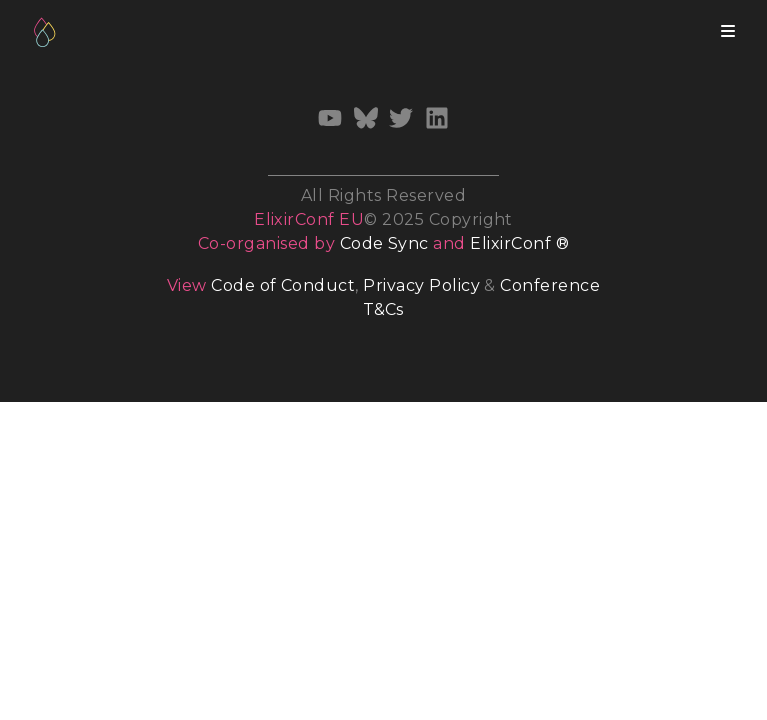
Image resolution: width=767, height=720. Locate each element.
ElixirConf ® (519, 243)
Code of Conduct (283, 285)
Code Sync (384, 243)
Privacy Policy (421, 285)
